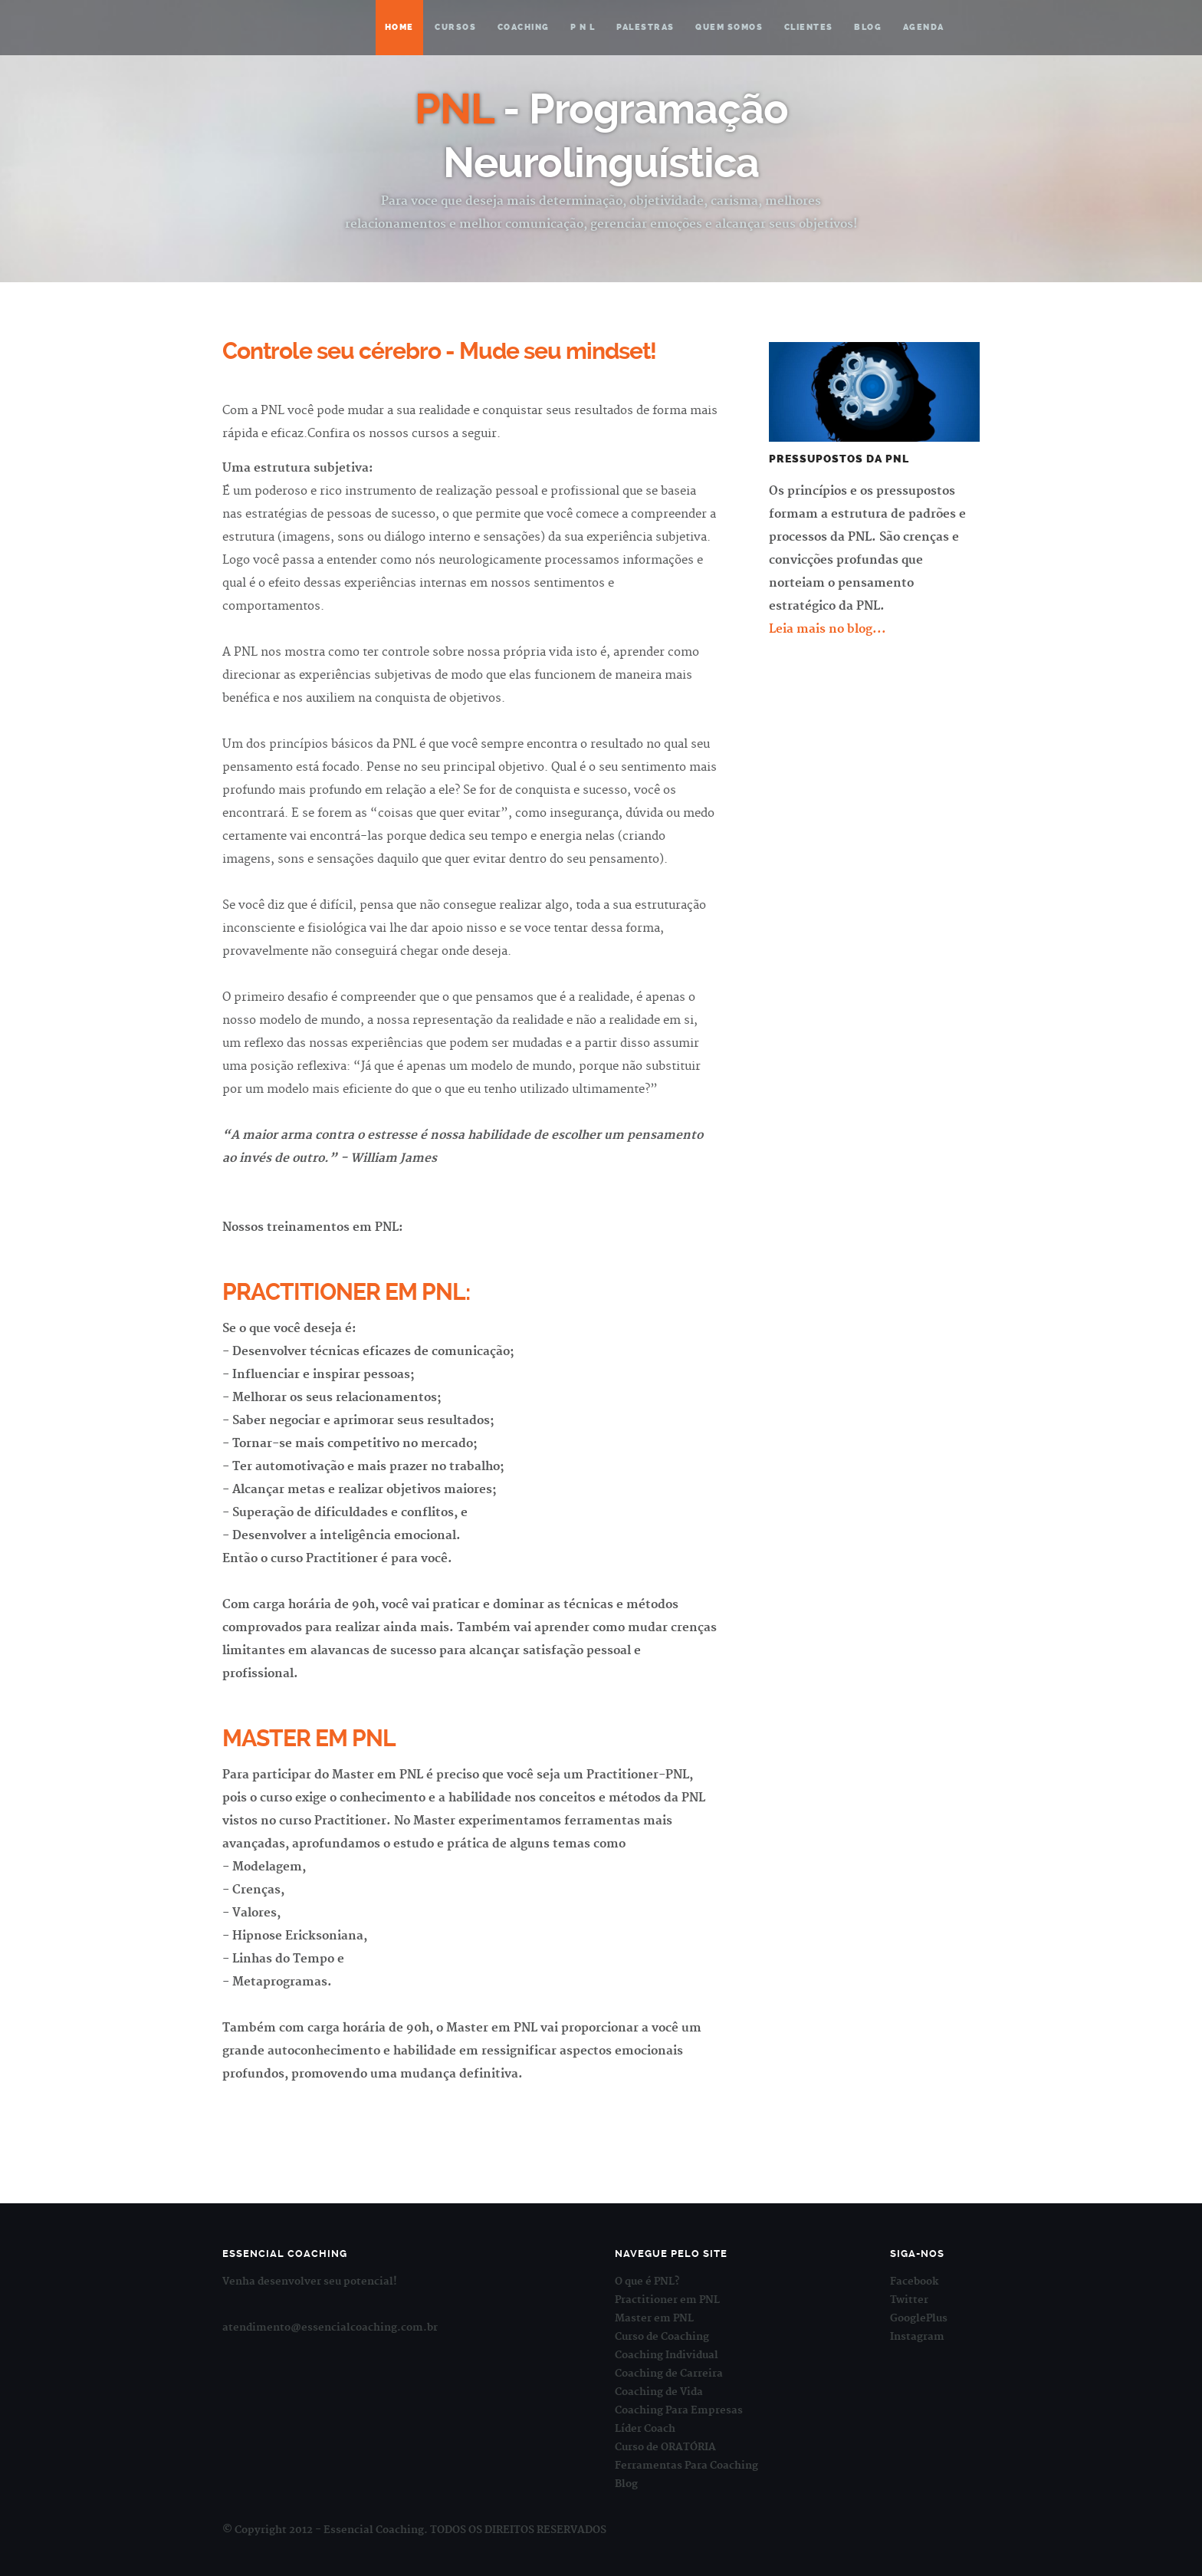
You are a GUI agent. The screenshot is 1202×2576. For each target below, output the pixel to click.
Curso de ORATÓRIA (665, 2447)
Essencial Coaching (297, 26)
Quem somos (729, 27)
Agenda (923, 27)
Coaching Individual (666, 2355)
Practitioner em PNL (667, 2300)
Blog (868, 27)
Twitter (909, 2300)
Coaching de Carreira (669, 2373)
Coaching (524, 27)
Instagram (917, 2337)
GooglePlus (918, 2318)
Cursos (455, 27)
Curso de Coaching (662, 2337)
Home (399, 27)
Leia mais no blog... (827, 629)
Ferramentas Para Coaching (686, 2465)
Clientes (808, 27)
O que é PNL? (647, 2281)
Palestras (645, 27)
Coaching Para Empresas (679, 2410)
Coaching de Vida (659, 2392)
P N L (583, 27)
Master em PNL (654, 2318)
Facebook (914, 2281)
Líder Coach (645, 2429)
